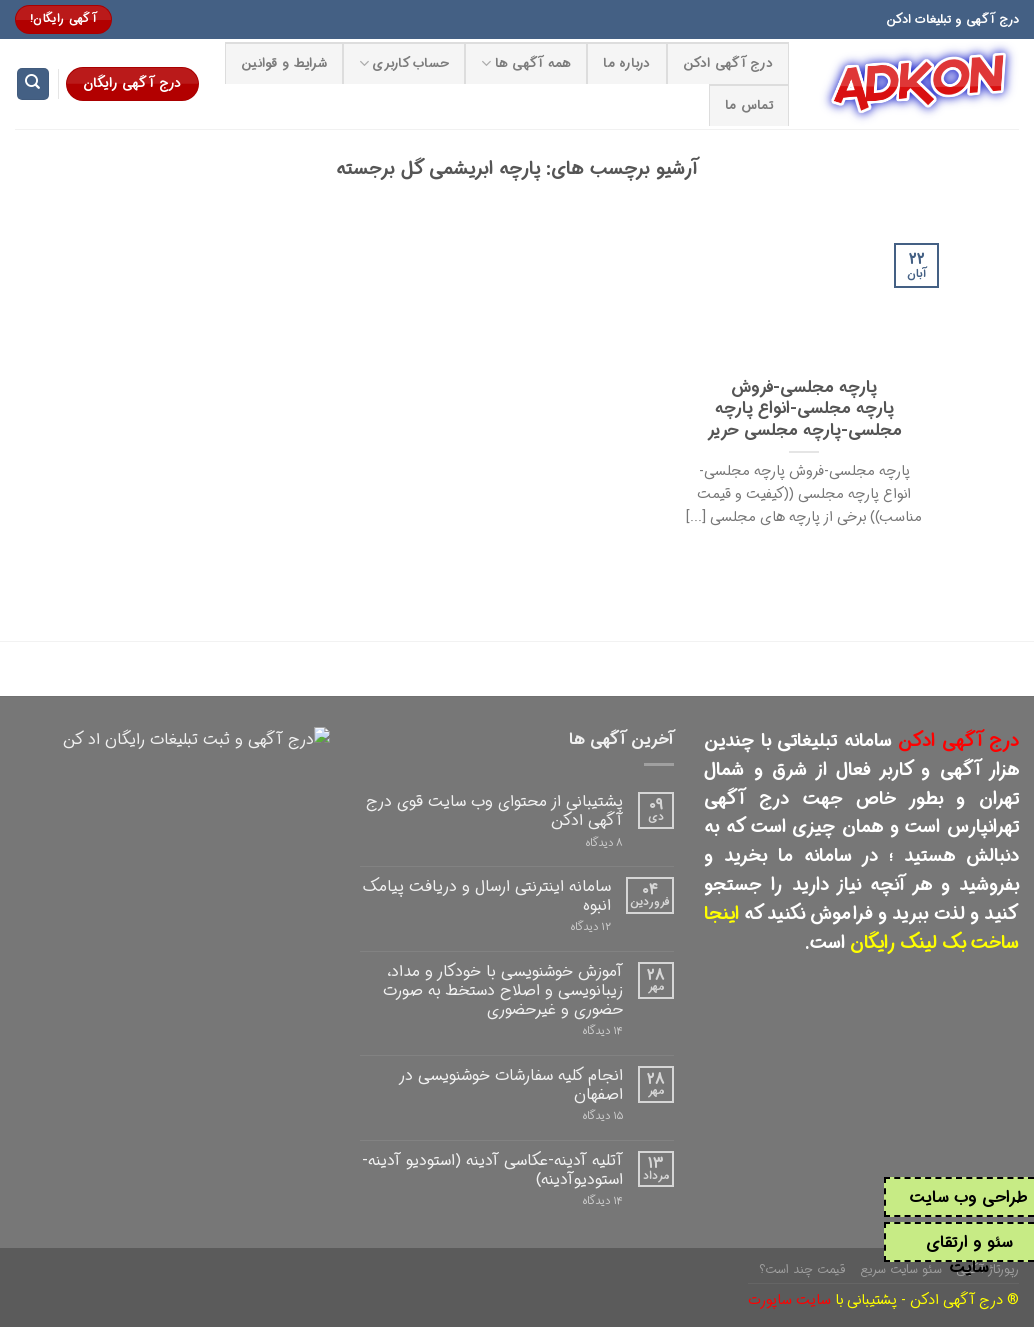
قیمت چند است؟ (802, 1269)
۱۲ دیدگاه (591, 927)
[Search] (33, 84)
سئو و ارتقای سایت (969, 1255)
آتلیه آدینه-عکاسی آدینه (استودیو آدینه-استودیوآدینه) (492, 1170)
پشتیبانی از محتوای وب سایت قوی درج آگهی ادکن (494, 811)
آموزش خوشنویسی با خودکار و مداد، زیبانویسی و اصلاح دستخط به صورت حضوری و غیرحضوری (503, 991)
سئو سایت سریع (901, 1269)
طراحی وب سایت (969, 1197)
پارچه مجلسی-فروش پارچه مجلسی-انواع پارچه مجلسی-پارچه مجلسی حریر (804, 410)
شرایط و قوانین (284, 64)
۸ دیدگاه (604, 843)
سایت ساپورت (789, 1300)
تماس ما (749, 106)
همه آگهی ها (526, 64)
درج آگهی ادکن (728, 64)
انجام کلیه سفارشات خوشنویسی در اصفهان (511, 1085)
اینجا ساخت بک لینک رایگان (861, 928)
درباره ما (626, 64)
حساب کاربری (404, 64)
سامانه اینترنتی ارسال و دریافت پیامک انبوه (487, 896)
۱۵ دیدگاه (603, 1116)
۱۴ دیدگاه (603, 1031)
